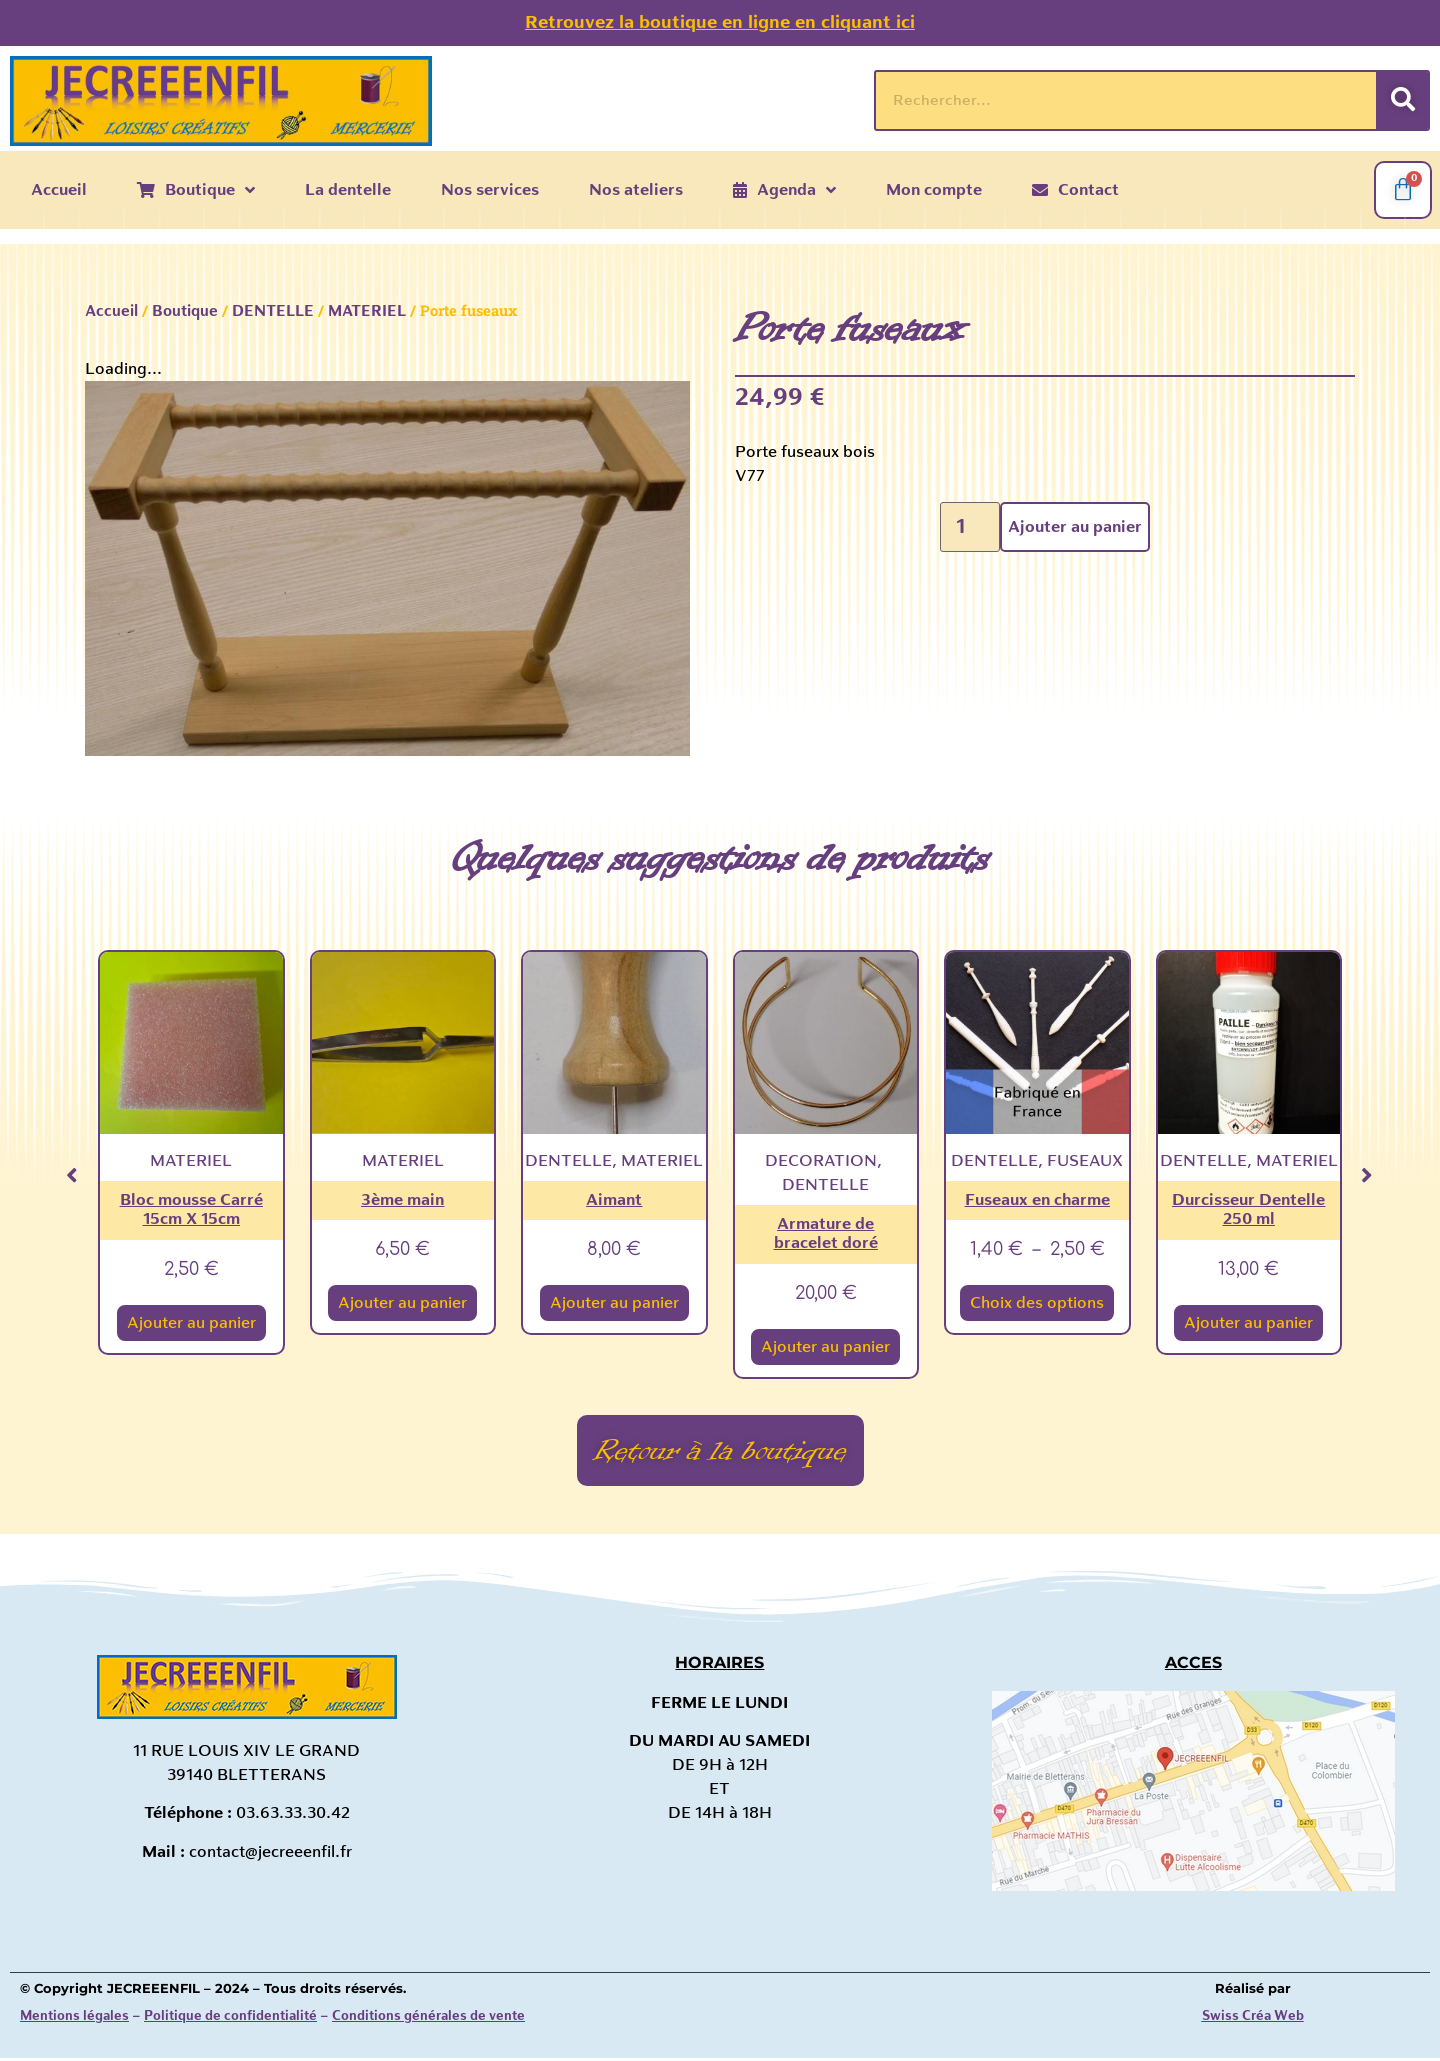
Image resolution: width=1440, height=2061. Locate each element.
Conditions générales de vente (428, 2019)
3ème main (402, 1200)
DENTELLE (273, 311)
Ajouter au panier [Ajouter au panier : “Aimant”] (614, 1303)
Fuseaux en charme (1037, 1200)
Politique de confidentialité (230, 2019)
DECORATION (821, 1161)
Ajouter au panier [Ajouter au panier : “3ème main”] (402, 1303)
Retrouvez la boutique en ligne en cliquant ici (720, 23)
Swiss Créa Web (1253, 2019)
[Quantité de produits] (970, 527)
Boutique (185, 311)
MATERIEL (367, 311)
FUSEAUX (1085, 1161)
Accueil (111, 311)
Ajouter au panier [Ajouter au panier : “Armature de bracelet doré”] (825, 1347)
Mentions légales (74, 2019)
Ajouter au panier (1075, 527)
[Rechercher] (1402, 100)
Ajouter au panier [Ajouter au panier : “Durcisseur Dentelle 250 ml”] (1248, 1323)
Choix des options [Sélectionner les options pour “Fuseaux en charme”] (1037, 1303)
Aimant (614, 1200)
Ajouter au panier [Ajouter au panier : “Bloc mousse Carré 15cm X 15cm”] (191, 1323)
